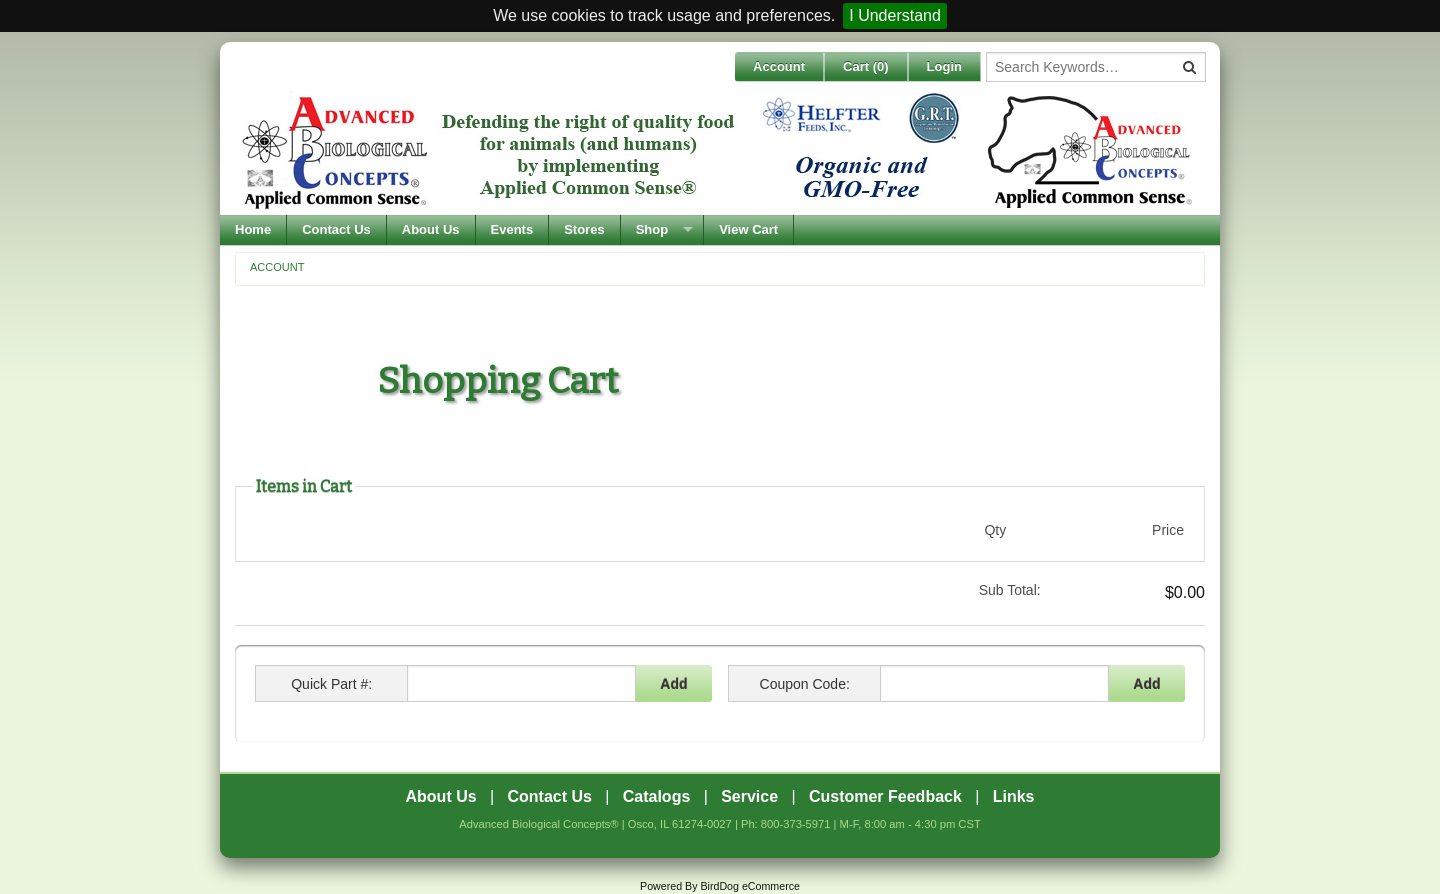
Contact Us (336, 229)
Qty (995, 530)
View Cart (748, 229)
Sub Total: (1010, 590)
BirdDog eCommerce (750, 886)
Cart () (866, 66)
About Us (431, 229)
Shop (652, 229)
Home (253, 229)
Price (1168, 530)
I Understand (895, 15)
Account (779, 66)
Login (944, 66)
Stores (584, 229)
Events (512, 229)
